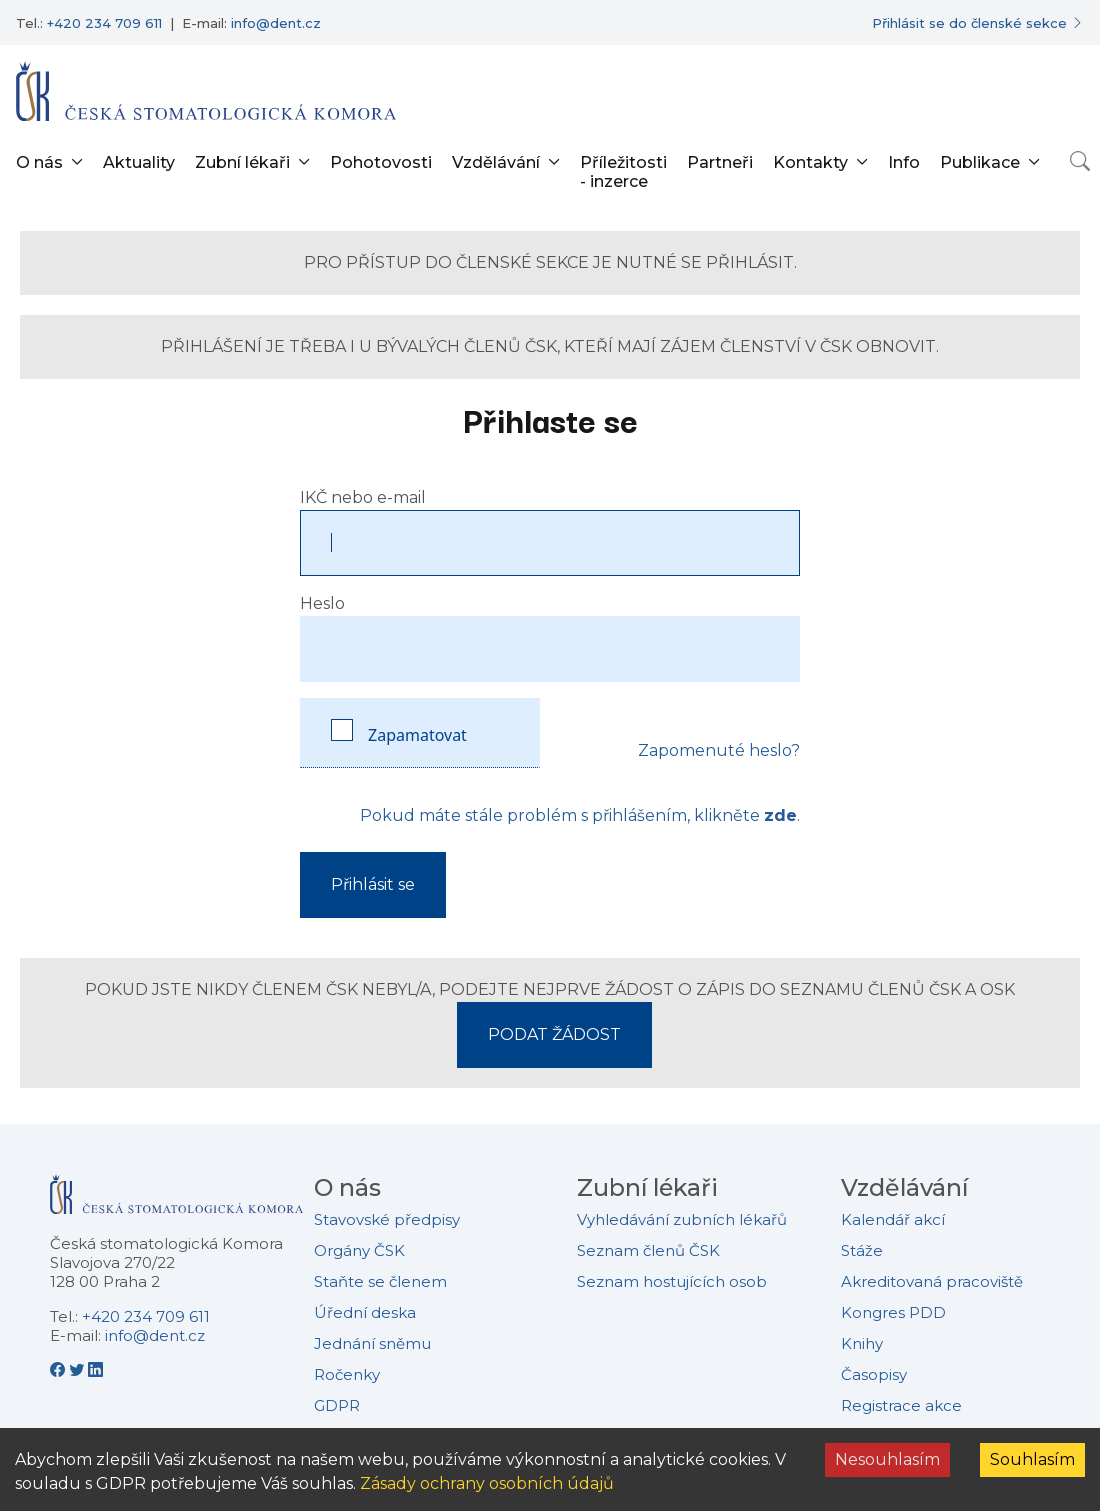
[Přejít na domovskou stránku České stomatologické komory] (176, 1201)
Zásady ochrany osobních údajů (487, 1483)
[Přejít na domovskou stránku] (206, 91)
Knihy (862, 1343)
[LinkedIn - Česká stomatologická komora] (95, 1370)
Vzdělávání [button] (496, 162)
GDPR (337, 1405)
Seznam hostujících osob (672, 1281)
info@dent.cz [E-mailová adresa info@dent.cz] (276, 23)
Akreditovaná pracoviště (932, 1281)
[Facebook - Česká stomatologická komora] (59, 1370)
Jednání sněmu (372, 1343)
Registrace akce (901, 1405)
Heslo (322, 603)
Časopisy (874, 1374)
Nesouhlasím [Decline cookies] (887, 1459)
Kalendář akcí (893, 1219)
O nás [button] (39, 162)
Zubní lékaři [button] (242, 162)
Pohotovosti (381, 162)
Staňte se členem (380, 1281)
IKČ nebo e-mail (363, 497)
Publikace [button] (980, 162)
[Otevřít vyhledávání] (1080, 161)
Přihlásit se (373, 884)
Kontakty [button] (810, 162)
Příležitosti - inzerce (623, 172)
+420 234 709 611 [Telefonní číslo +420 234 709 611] (104, 23)
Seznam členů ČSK (648, 1250)
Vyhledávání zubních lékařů (682, 1219)
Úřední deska (365, 1312)
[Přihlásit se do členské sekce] (978, 23)
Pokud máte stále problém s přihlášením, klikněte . (580, 815)
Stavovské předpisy (387, 1219)
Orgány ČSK (359, 1250)
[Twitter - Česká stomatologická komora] (78, 1370)
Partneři (720, 162)
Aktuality (139, 162)
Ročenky (347, 1374)
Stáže (862, 1250)
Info (904, 162)
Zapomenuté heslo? (719, 750)
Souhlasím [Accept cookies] (1032, 1459)
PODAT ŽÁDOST (554, 1034)
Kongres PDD (893, 1312)
